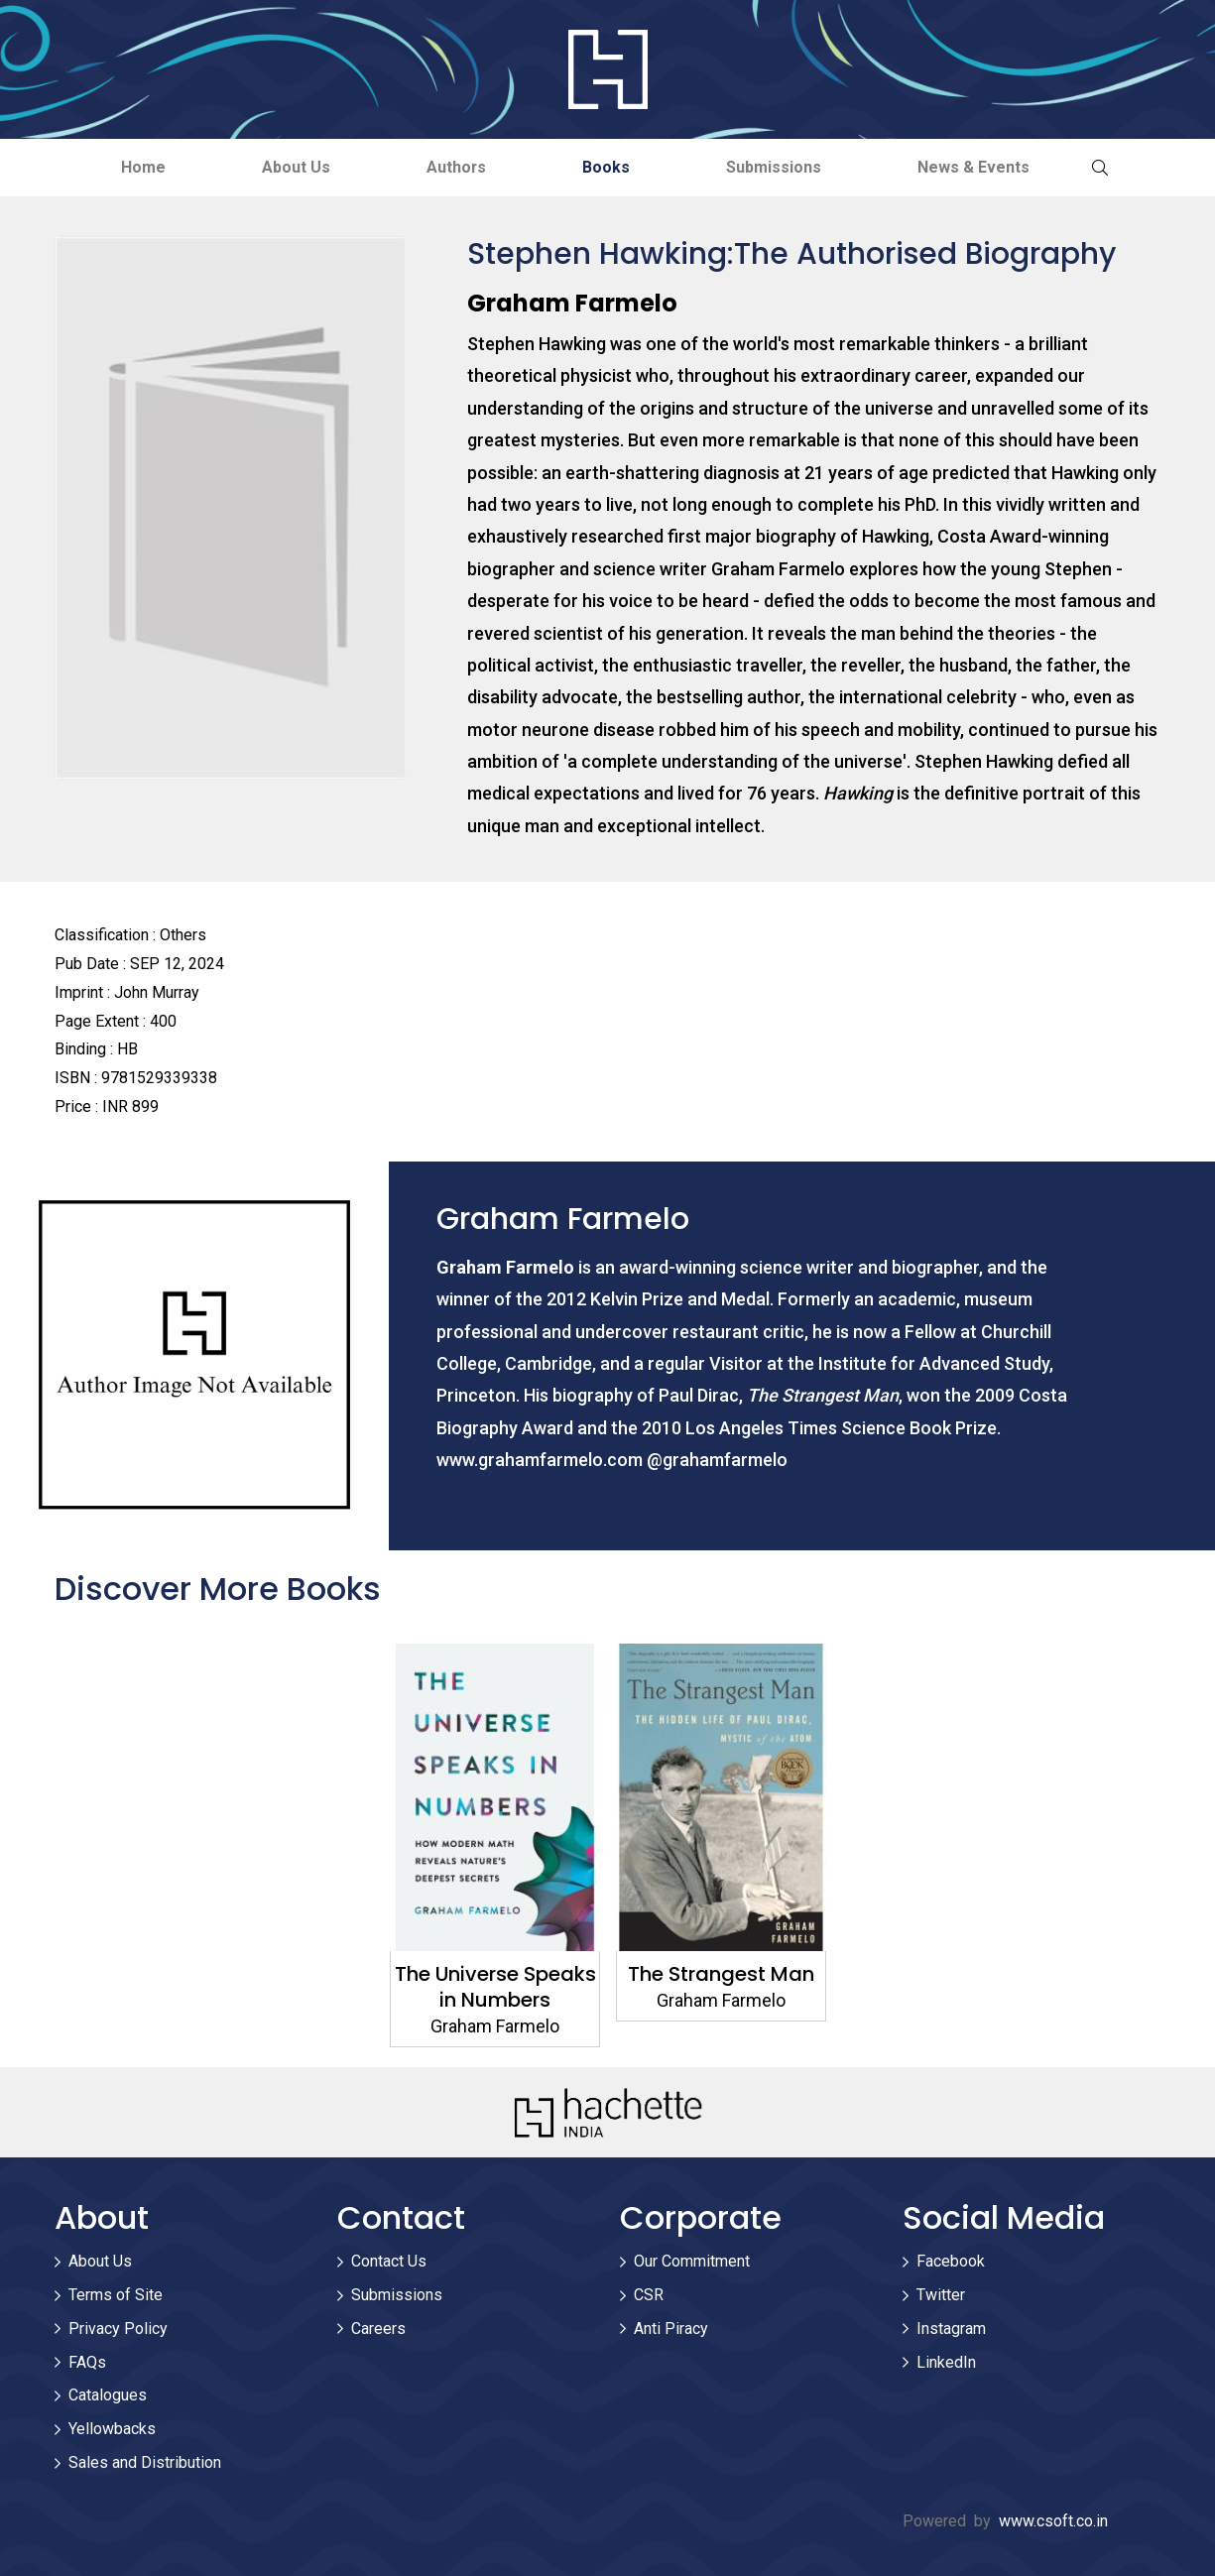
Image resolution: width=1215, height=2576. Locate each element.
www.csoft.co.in (1053, 2521)
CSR (649, 2294)
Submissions (778, 167)
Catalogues (107, 2396)
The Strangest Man (721, 1974)
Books (608, 167)
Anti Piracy (671, 2328)
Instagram (951, 2328)
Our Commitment (692, 2262)
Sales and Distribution (144, 2462)
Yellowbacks (112, 2429)
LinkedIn (946, 2362)
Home (135, 167)
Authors (455, 167)
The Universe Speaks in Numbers (494, 1987)
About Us (291, 167)
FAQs (87, 2362)
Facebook (950, 2262)
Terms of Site (115, 2294)
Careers (378, 2328)
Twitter (940, 2294)
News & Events (981, 167)
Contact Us (388, 2262)
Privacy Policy (118, 2328)
